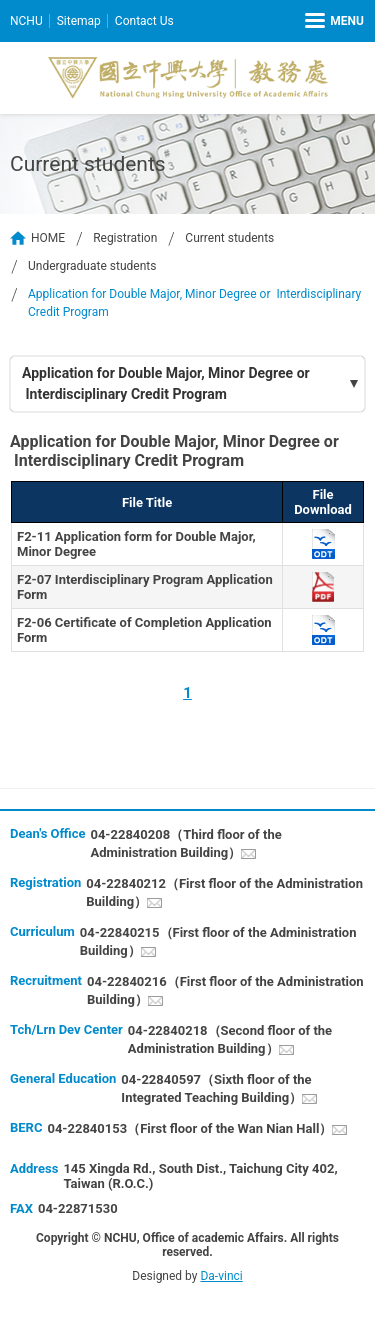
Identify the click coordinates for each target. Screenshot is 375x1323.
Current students (229, 238)
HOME (48, 238)
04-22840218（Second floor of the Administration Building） (230, 1039)
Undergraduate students (92, 266)
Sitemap (79, 21)
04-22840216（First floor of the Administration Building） (225, 990)
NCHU (26, 21)
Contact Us (144, 21)
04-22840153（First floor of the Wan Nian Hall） (189, 1128)
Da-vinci (221, 1276)
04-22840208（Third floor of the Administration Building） (185, 843)
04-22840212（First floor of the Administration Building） (224, 892)
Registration (125, 238)
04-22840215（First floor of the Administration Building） (218, 941)
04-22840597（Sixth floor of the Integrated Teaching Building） (216, 1088)
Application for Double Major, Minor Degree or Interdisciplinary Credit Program (166, 383)
